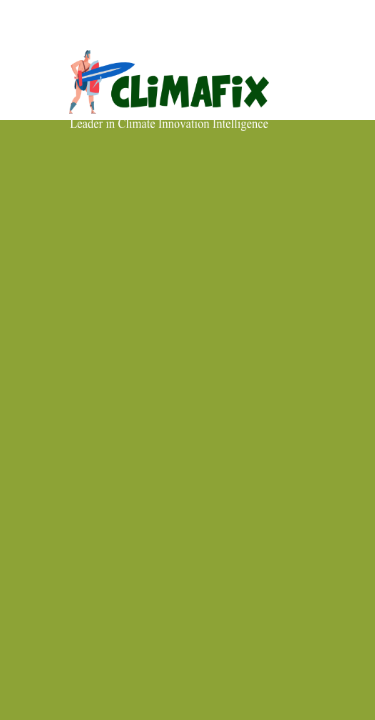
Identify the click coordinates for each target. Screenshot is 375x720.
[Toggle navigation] (342, 43)
